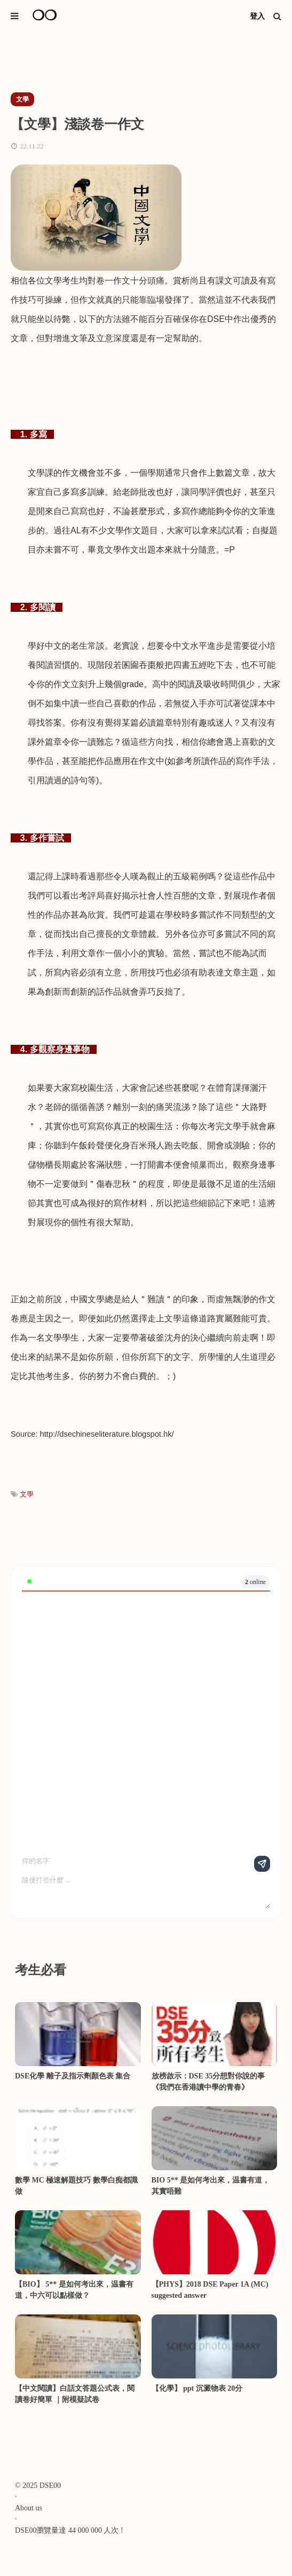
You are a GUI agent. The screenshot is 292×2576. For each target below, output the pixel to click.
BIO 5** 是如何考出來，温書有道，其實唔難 (211, 2185)
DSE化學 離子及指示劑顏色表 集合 (72, 2076)
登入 (257, 16)
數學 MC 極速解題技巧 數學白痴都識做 (76, 2185)
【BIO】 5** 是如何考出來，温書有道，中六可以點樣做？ (74, 2289)
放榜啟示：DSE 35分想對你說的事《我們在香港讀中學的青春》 (208, 2081)
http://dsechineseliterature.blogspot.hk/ (107, 1434)
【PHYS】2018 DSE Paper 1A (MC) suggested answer (210, 2289)
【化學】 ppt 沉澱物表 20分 (197, 2388)
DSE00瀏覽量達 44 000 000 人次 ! (69, 2530)
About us (28, 2508)
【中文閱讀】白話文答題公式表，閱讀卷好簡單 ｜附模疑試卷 (75, 2394)
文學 (27, 1494)
